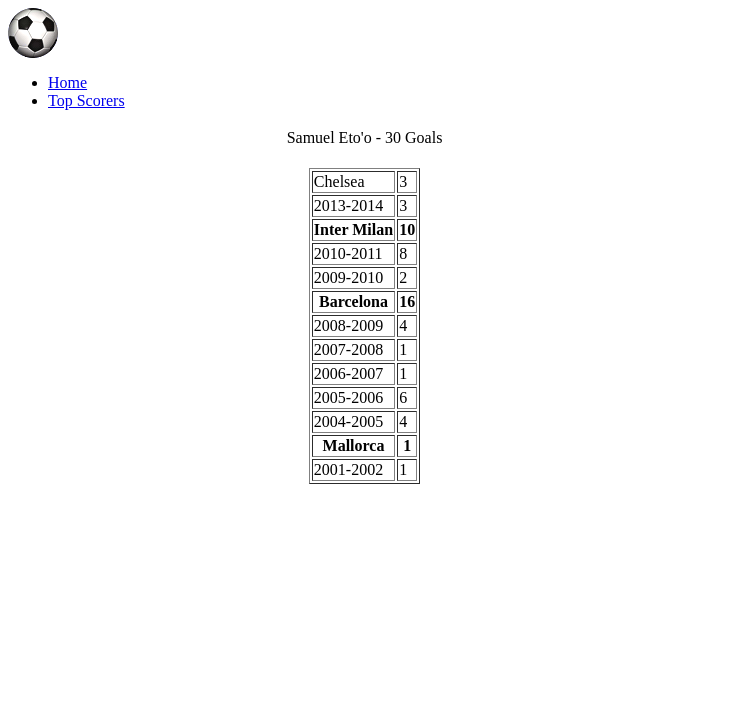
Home (67, 82)
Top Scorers (86, 100)
